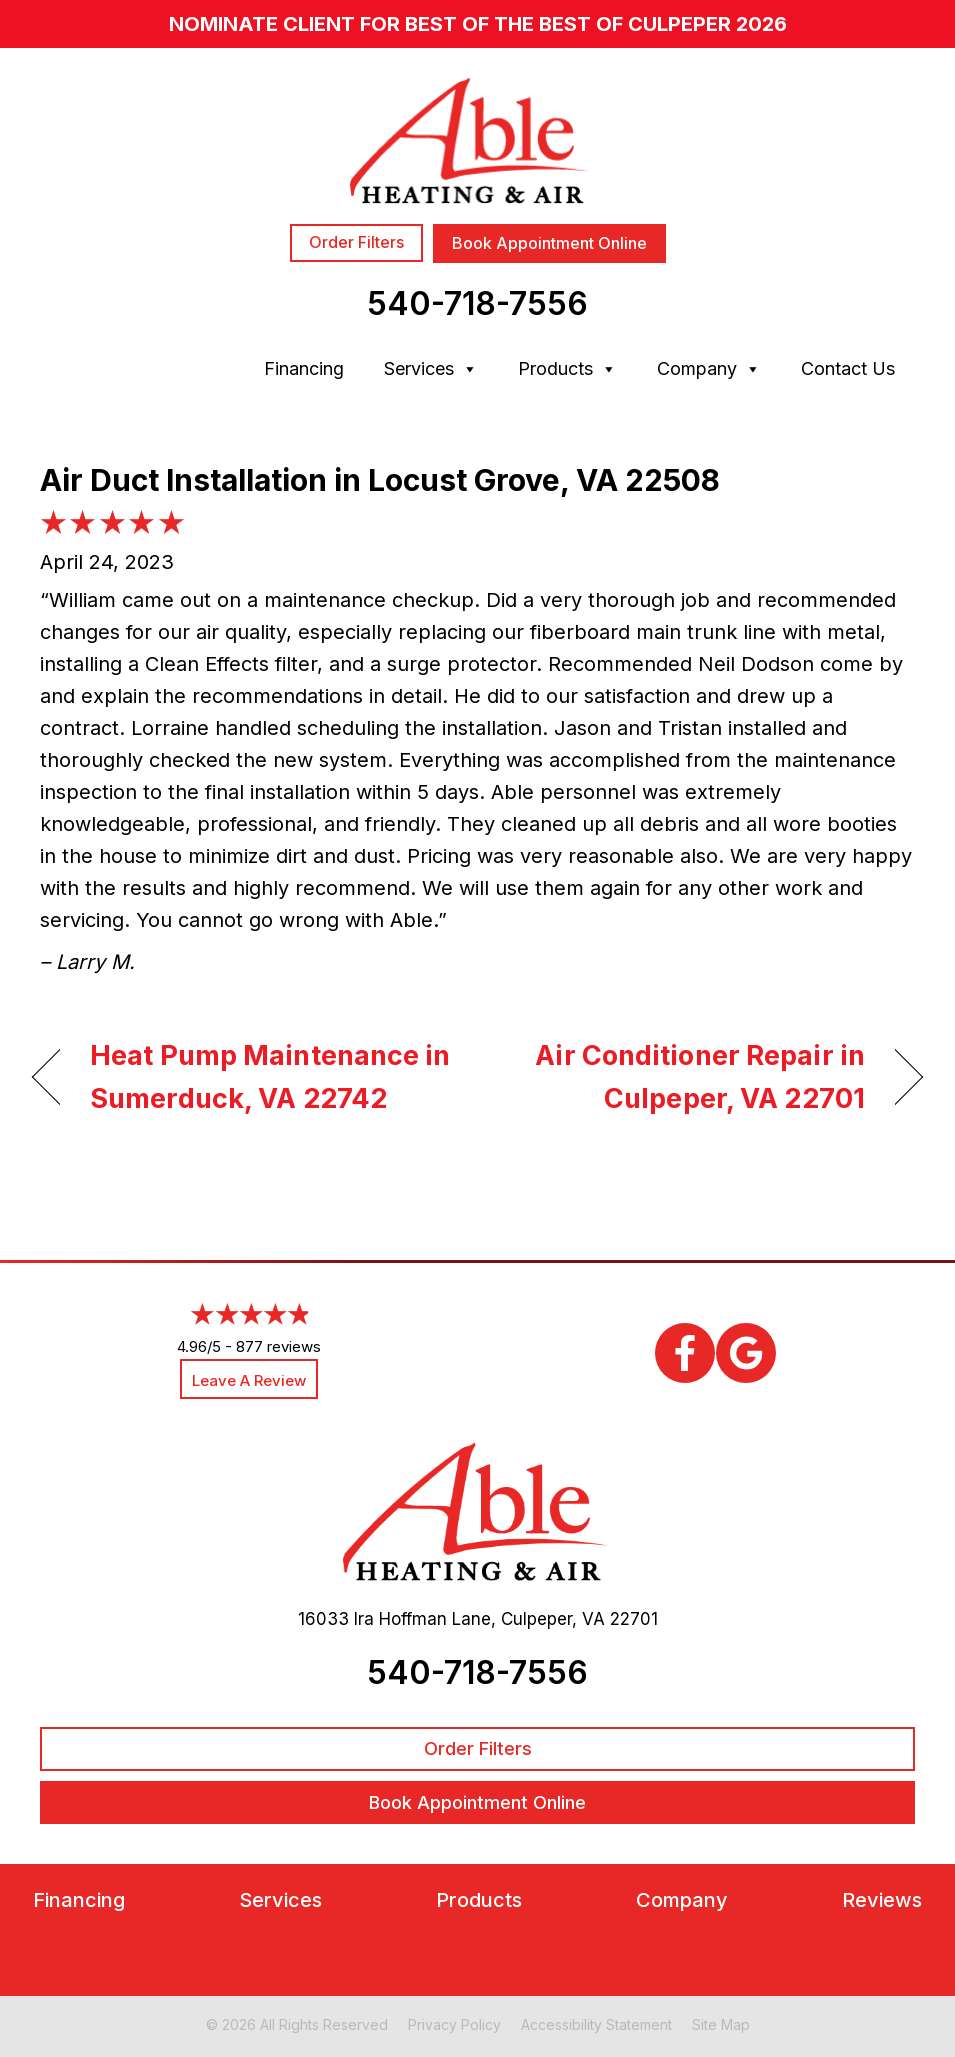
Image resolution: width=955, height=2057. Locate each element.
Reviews (882, 1900)
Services (431, 369)
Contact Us (848, 368)
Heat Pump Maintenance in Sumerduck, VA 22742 (270, 1077)
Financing (304, 368)
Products (567, 369)
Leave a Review (249, 1380)
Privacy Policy (454, 2024)
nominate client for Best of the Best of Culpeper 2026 (478, 24)
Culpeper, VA (553, 1619)
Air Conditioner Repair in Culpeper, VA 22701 (684, 1077)
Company (709, 369)
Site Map (721, 2024)
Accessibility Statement (596, 2024)
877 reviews (278, 1346)
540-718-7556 (477, 303)
